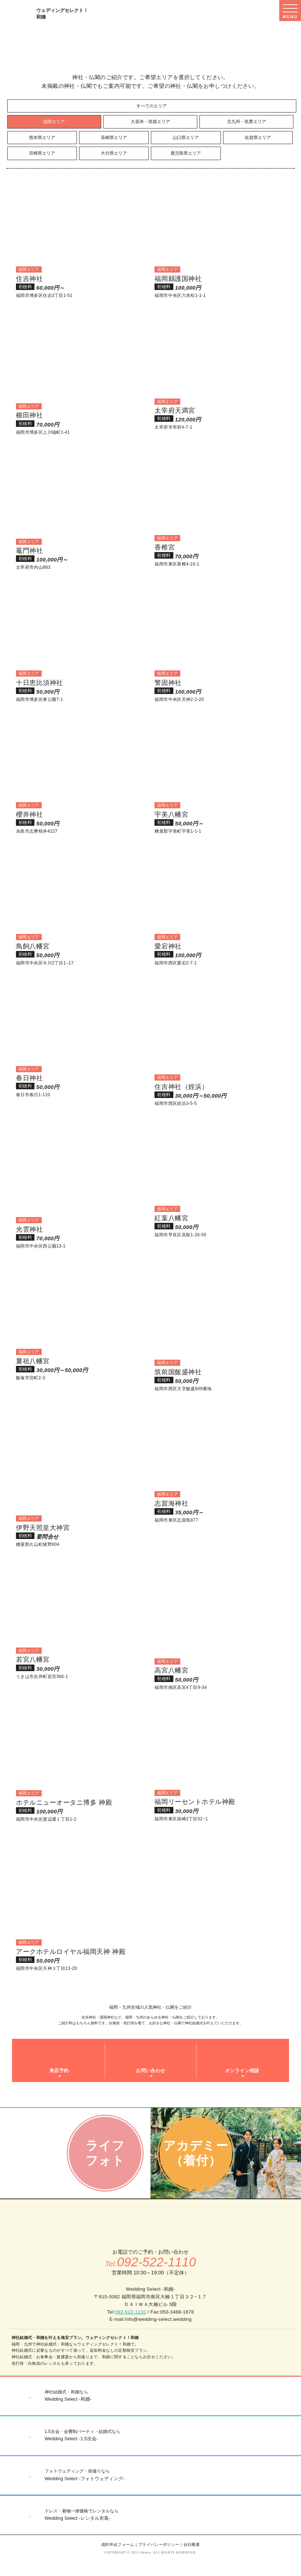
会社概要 (192, 2544)
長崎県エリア (114, 137)
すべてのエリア (151, 106)
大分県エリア (114, 153)
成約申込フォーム (117, 2544)
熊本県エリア (42, 137)
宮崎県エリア (42, 153)
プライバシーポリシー (158, 2544)
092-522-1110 (130, 2312)
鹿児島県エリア (185, 153)
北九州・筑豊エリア (246, 121)
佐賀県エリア (258, 137)
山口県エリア (186, 137)
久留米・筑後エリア (150, 121)
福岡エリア (54, 121)
